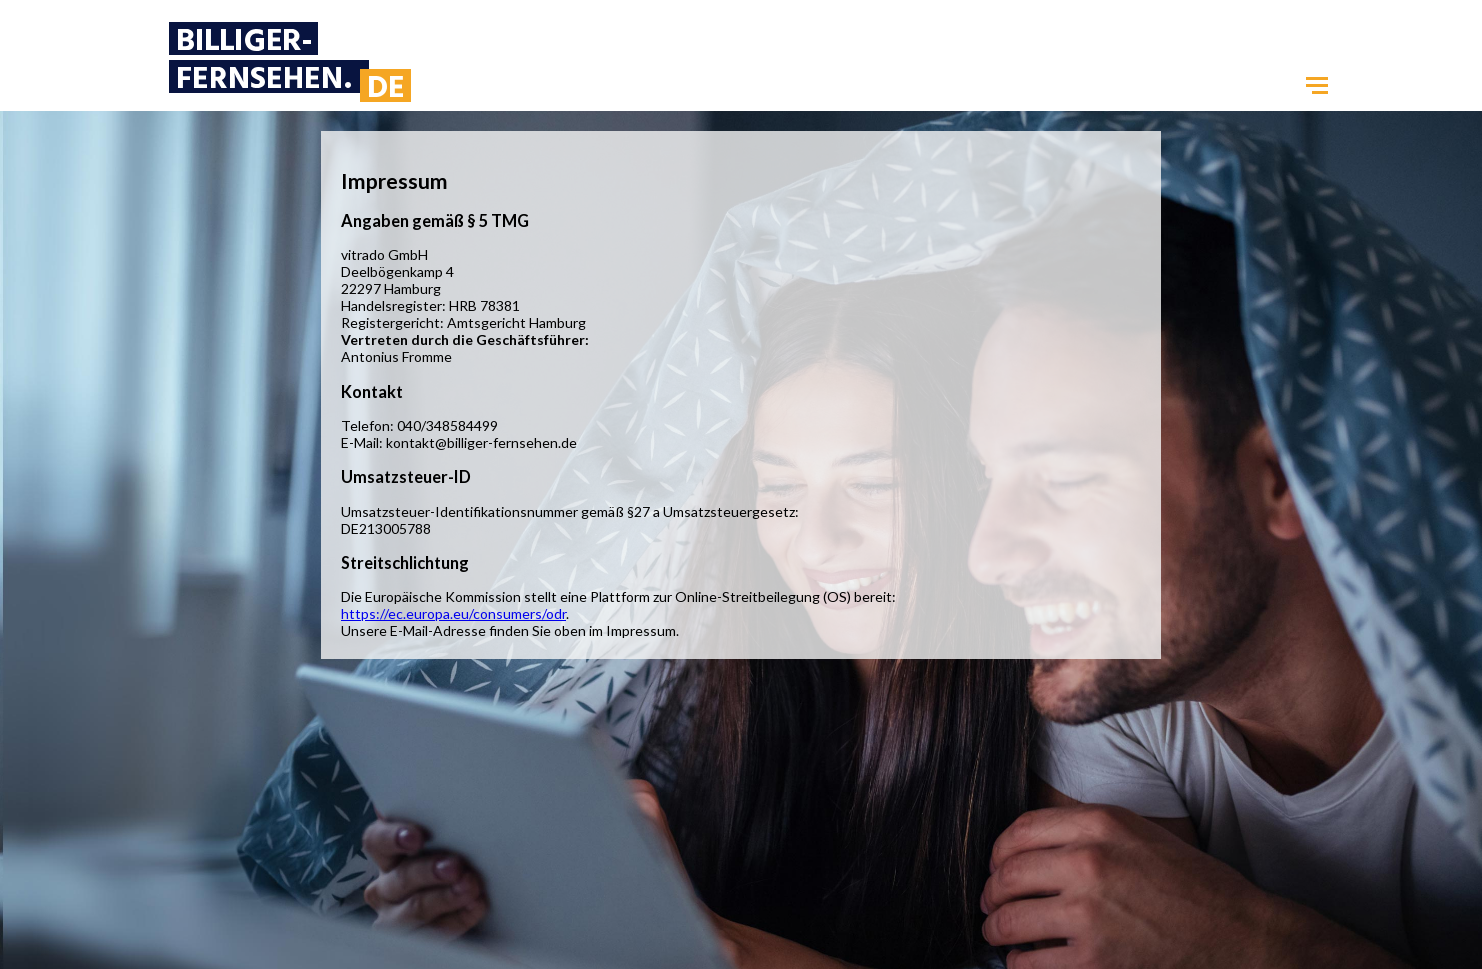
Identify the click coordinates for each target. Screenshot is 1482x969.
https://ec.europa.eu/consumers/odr (453, 613)
